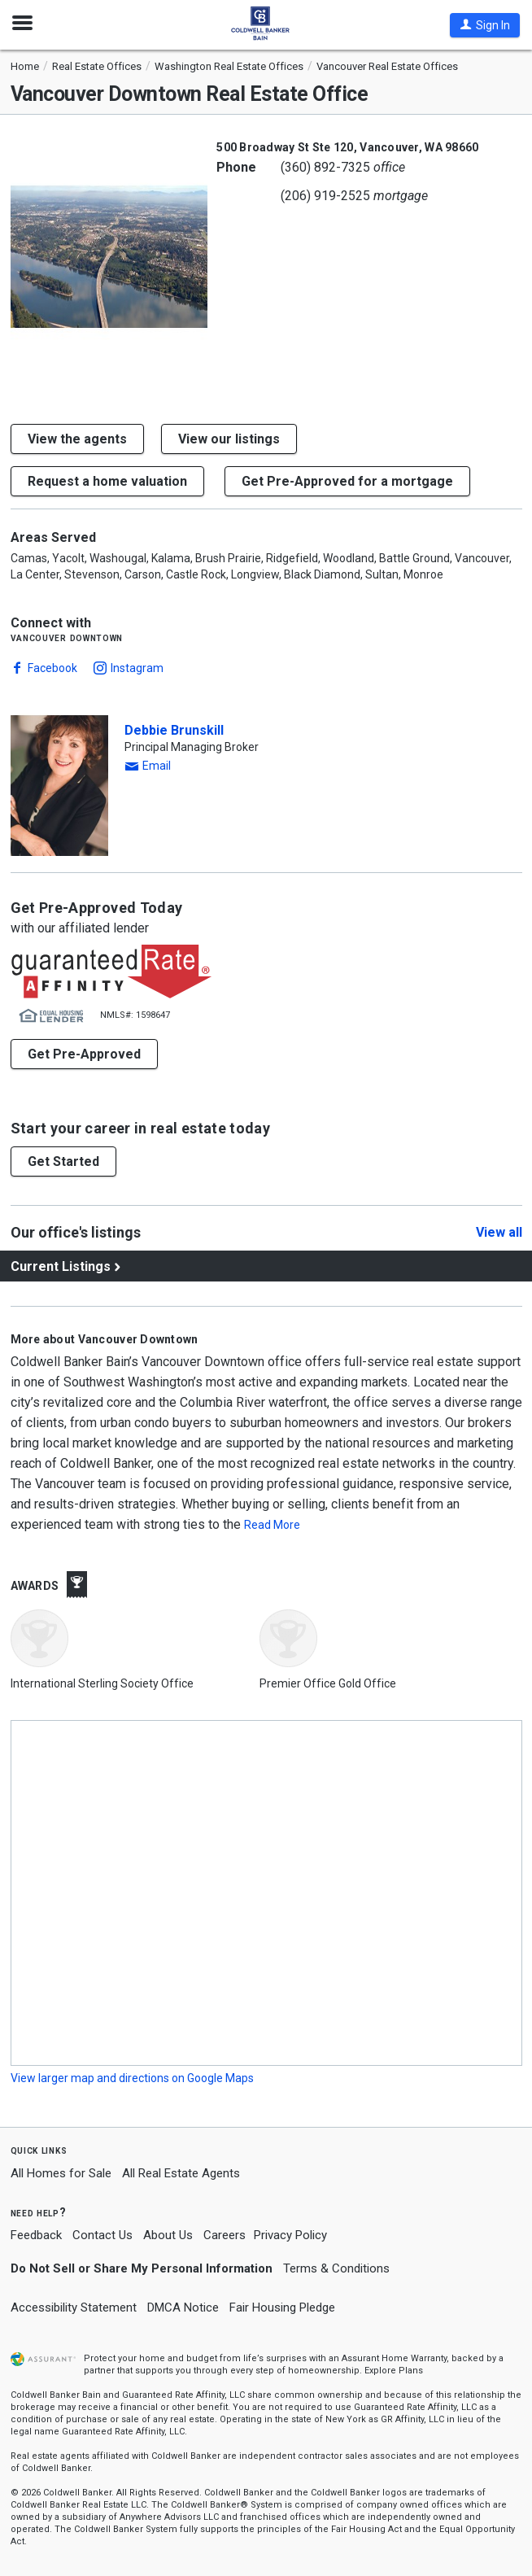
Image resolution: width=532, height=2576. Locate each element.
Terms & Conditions (336, 2268)
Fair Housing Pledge (282, 2307)
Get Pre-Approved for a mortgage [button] (347, 481)
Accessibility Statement (74, 2307)
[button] (485, 25)
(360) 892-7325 (325, 167)
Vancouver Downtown (67, 637)
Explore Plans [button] (393, 2370)
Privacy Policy (290, 2235)
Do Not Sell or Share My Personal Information (142, 2268)
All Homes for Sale (61, 2173)
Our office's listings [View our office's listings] (76, 1232)
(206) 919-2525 (325, 195)
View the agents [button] (77, 439)
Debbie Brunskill (174, 730)
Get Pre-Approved (84, 1054)
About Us (168, 2235)
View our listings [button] (229, 439)
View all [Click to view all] (499, 1232)
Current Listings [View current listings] (61, 1266)
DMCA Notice (183, 2307)
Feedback (36, 2235)
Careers (224, 2235)
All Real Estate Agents (181, 2173)
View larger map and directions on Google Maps (132, 2078)
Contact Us (102, 2235)
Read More (272, 1524)
